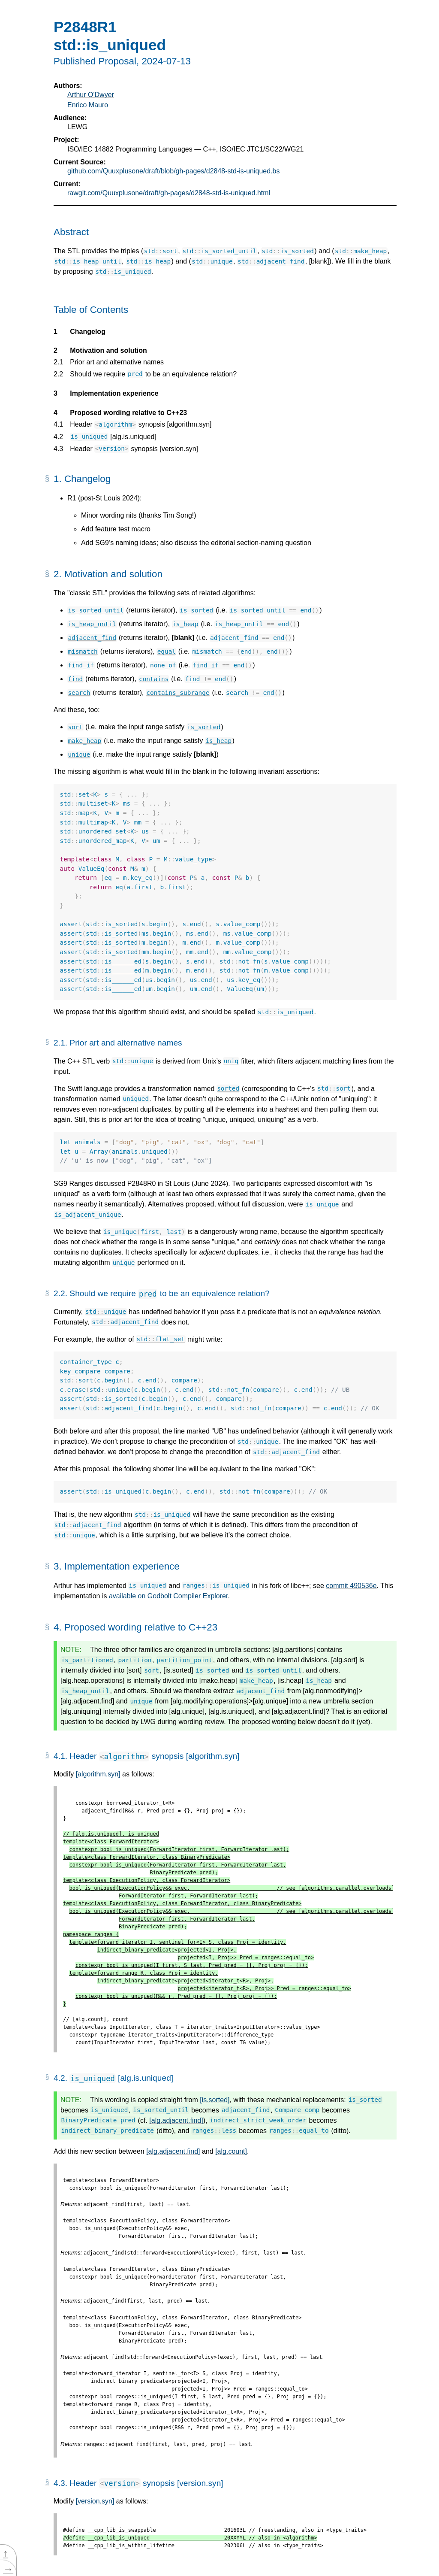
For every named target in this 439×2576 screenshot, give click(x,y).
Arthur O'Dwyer (90, 94)
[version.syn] (95, 2501)
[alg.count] (231, 2151)
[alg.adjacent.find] (176, 2120)
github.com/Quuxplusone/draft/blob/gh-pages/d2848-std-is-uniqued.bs (173, 171)
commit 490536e (351, 1585)
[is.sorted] (214, 2099)
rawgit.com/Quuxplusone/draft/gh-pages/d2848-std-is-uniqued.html (168, 193)
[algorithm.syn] (98, 1774)
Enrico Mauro (87, 105)
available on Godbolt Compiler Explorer (168, 1596)
